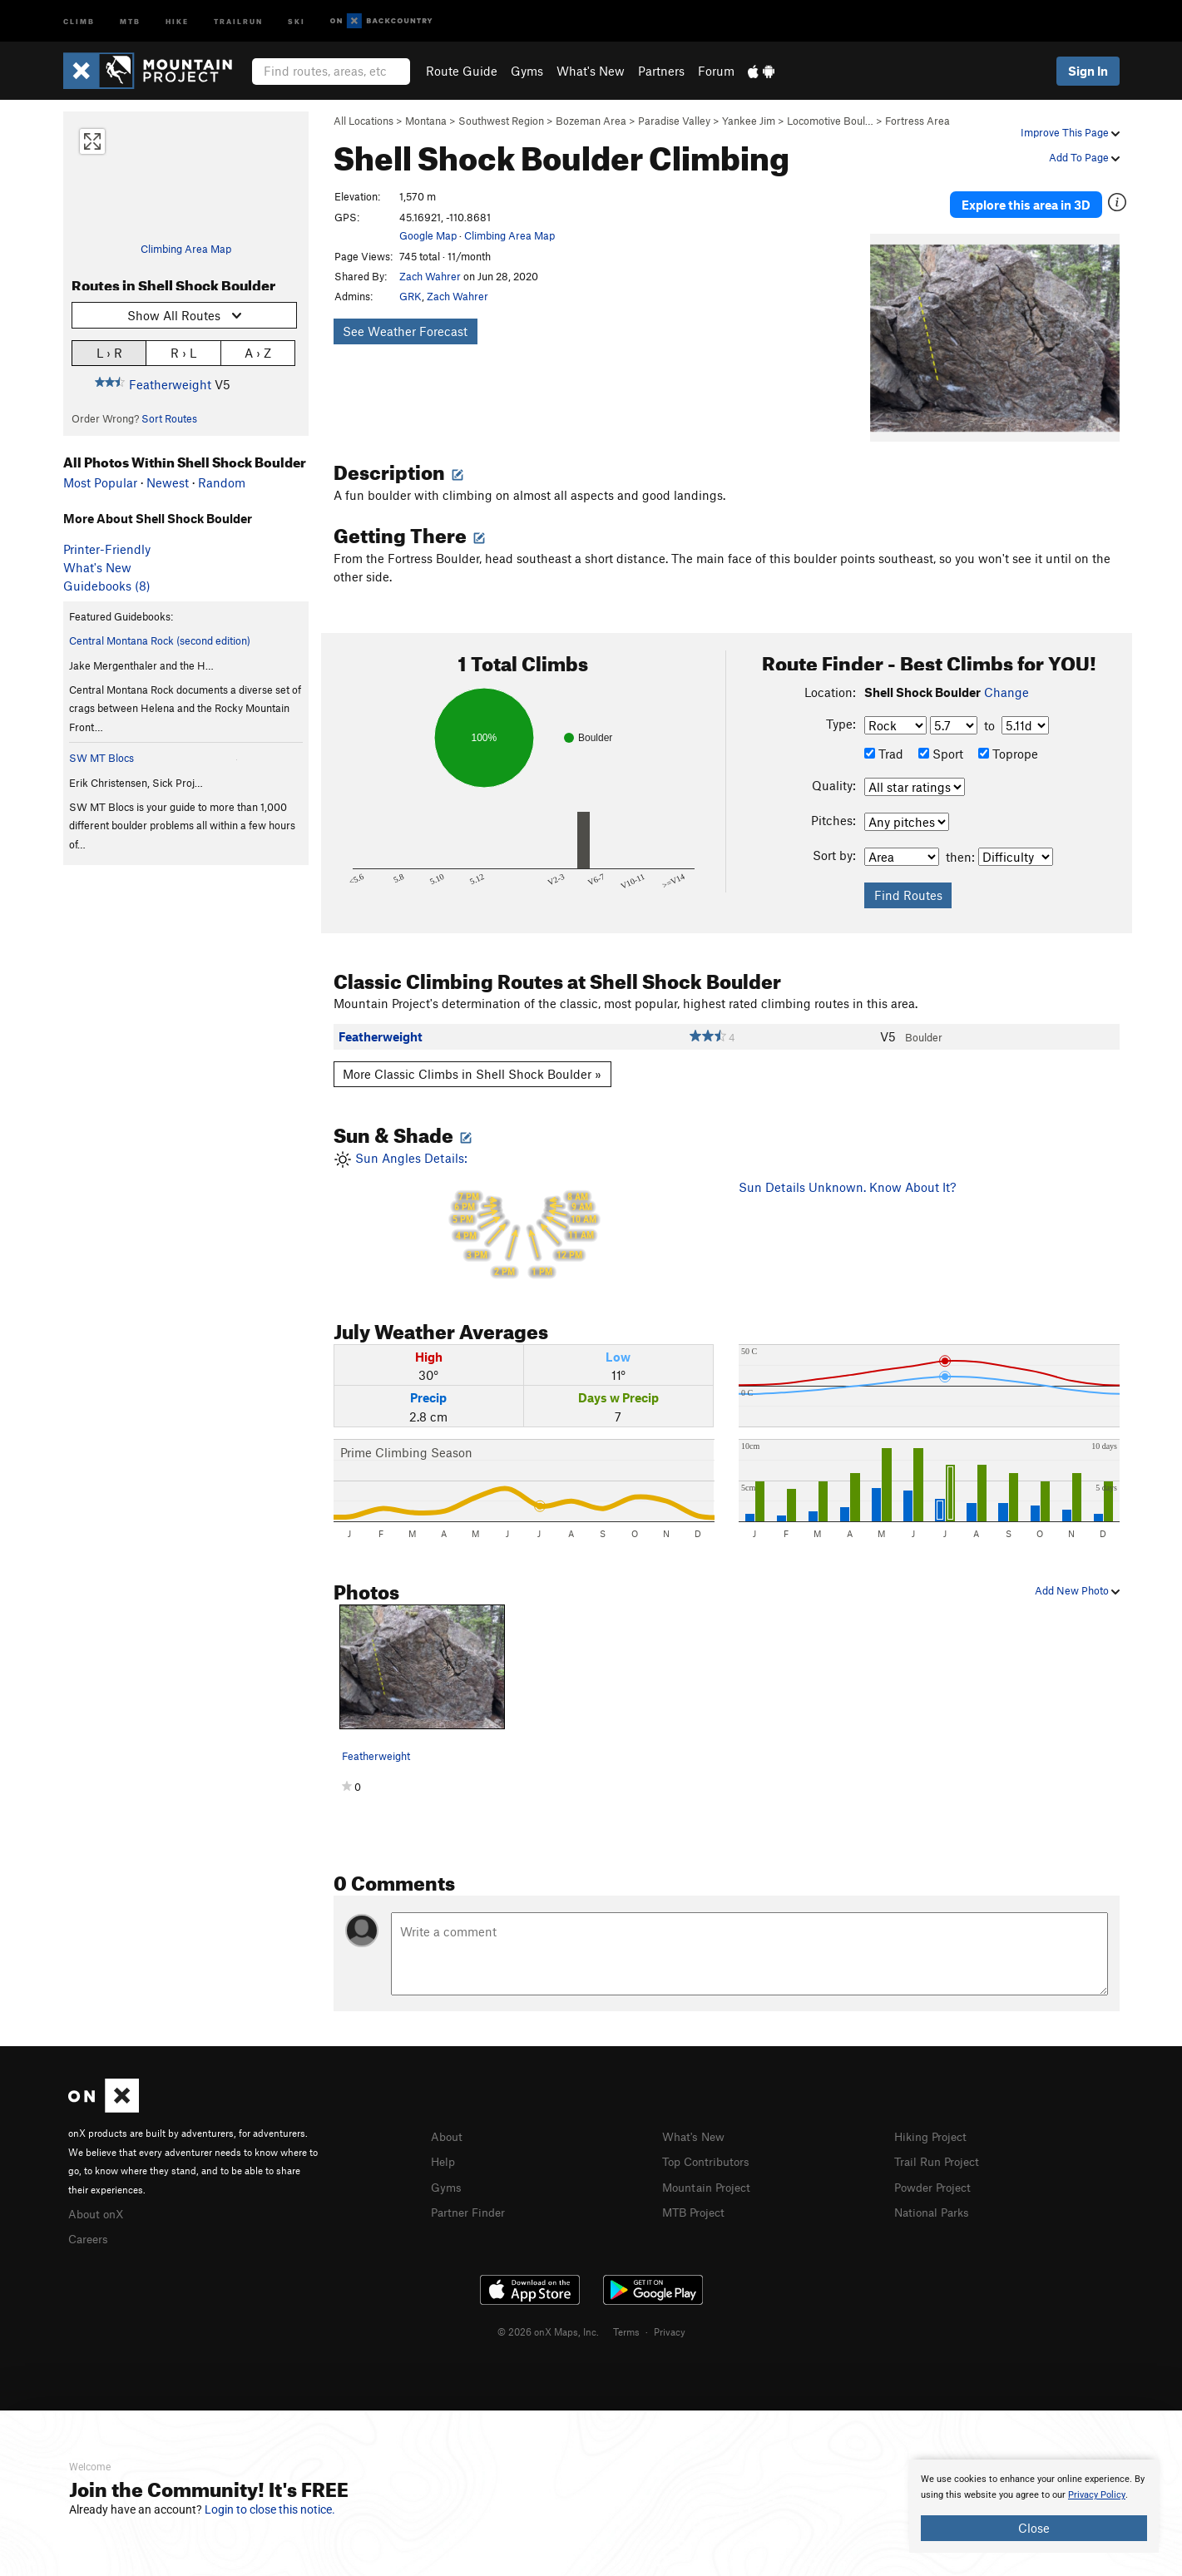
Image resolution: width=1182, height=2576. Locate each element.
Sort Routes (169, 418)
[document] (1034, 2506)
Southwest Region (501, 120)
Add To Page (1084, 157)
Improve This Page (1070, 132)
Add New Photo (1077, 1578)
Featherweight (170, 384)
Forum (716, 70)
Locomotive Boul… (830, 120)
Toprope (1008, 740)
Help (444, 2147)
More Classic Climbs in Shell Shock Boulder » (472, 1061)
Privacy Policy (1096, 2494)
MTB (130, 20)
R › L (183, 352)
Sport (940, 740)
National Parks (935, 2196)
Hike (177, 20)
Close (1034, 2527)
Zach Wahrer (430, 276)
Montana (426, 120)
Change (1006, 678)
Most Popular (100, 482)
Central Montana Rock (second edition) (159, 640)
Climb (79, 20)
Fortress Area (917, 120)
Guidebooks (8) (107, 585)
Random (221, 482)
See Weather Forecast (405, 331)
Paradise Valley (674, 120)
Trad (883, 740)
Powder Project (936, 2171)
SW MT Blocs (101, 757)
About (448, 2122)
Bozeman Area (591, 120)
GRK (410, 296)
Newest (167, 482)
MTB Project (696, 2196)
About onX (98, 2199)
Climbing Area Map (186, 248)
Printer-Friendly (107, 548)
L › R (109, 352)
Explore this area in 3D (1042, 197)
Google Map (428, 235)
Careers (89, 2224)
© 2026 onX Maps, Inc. (548, 2315)
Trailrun (238, 20)
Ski (296, 20)
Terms (626, 2315)
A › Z (258, 352)
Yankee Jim (748, 120)
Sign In (1088, 70)
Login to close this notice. (270, 2509)
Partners (661, 70)
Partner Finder (471, 2196)
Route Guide (461, 70)
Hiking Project (933, 2122)
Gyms (527, 70)
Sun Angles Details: (524, 1204)
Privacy (669, 2315)
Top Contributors (709, 2147)
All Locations (363, 120)
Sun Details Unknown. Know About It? (847, 1174)
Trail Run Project (940, 2147)
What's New (590, 70)
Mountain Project (710, 2171)
